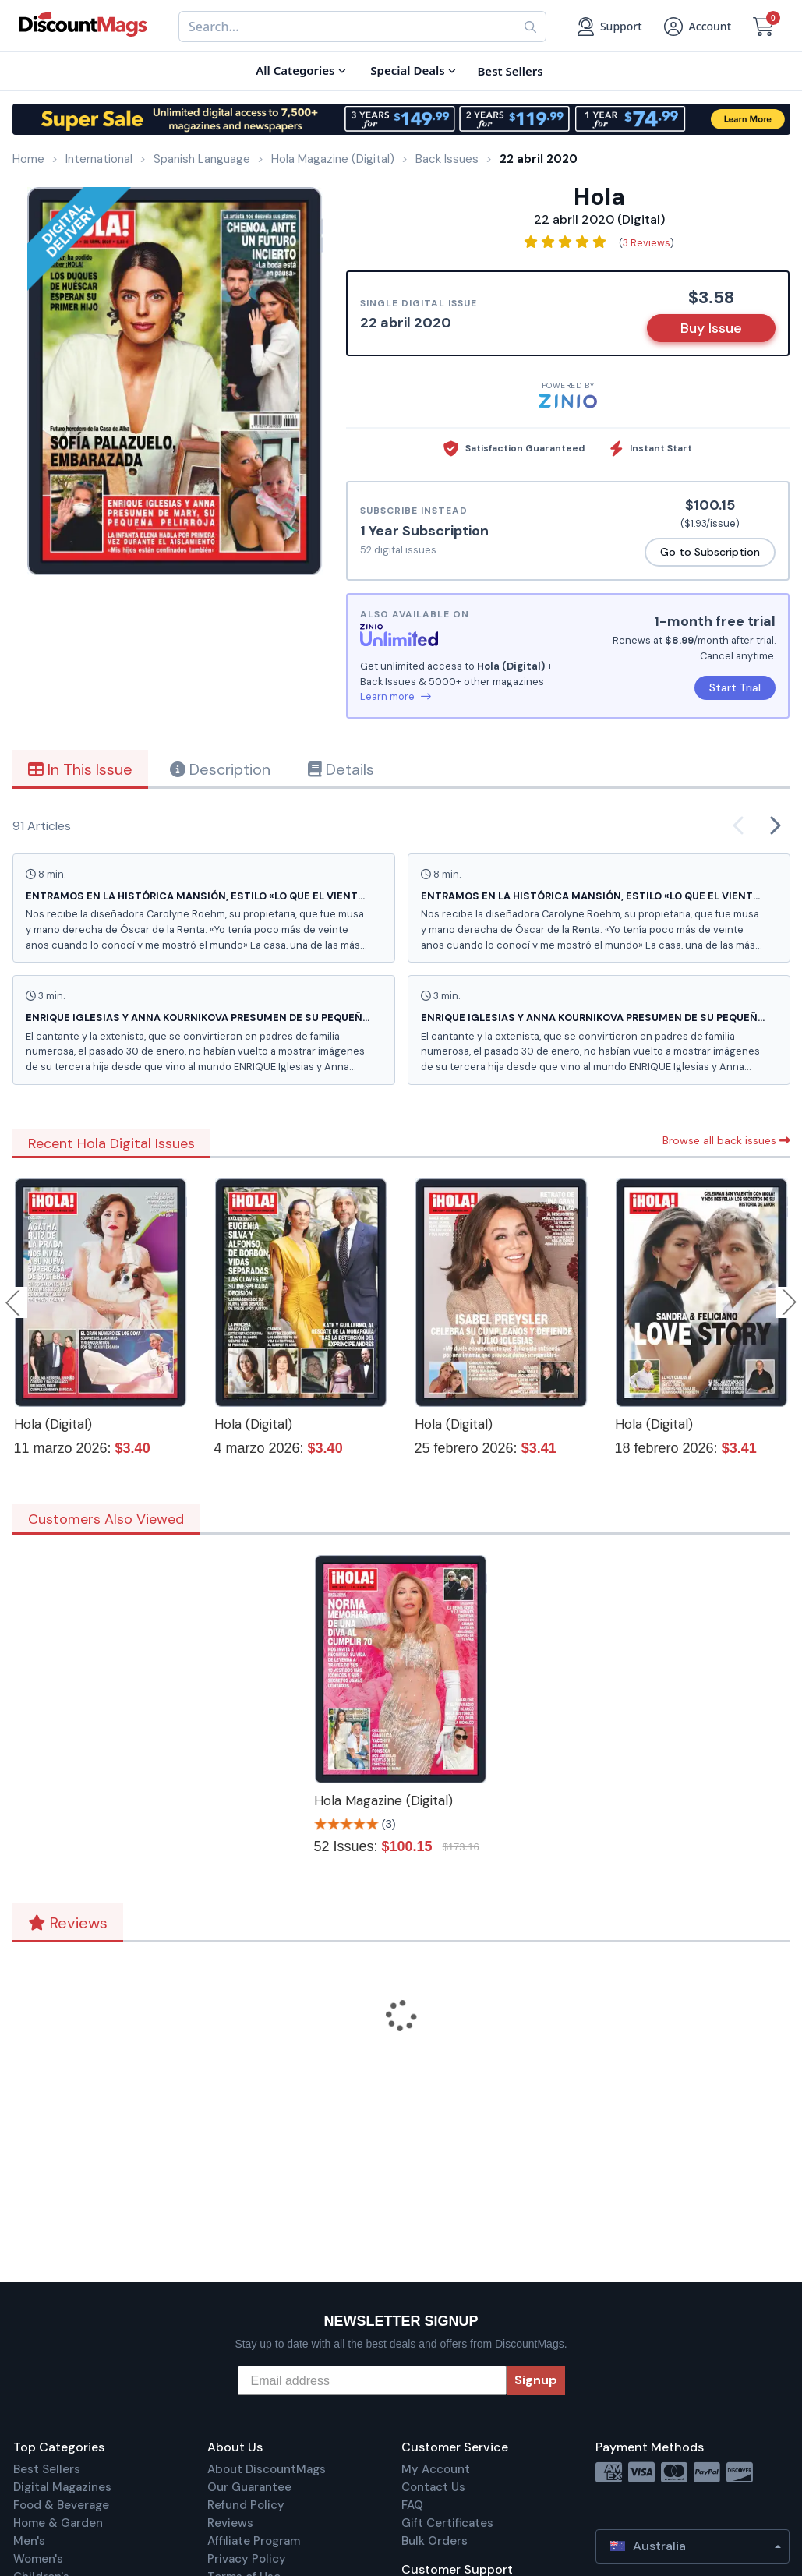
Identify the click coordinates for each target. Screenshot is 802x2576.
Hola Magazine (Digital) (383, 1800)
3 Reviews (646, 242)
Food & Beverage (61, 2505)
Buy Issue (711, 328)
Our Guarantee (249, 2487)
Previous (14, 1302)
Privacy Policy (246, 2559)
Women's (38, 2559)
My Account (435, 2469)
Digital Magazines (62, 2487)
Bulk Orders (434, 2541)
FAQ (412, 2505)
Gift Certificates (447, 2523)
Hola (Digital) (53, 1424)
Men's (29, 2541)
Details (341, 769)
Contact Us (433, 2487)
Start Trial (735, 687)
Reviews (68, 1923)
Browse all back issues (726, 1140)
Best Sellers (46, 2469)
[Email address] (372, 2380)
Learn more (395, 696)
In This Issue (80, 769)
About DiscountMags (266, 2469)
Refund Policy (245, 2505)
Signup (535, 2380)
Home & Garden (58, 2523)
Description (220, 769)
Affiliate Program (253, 2541)
